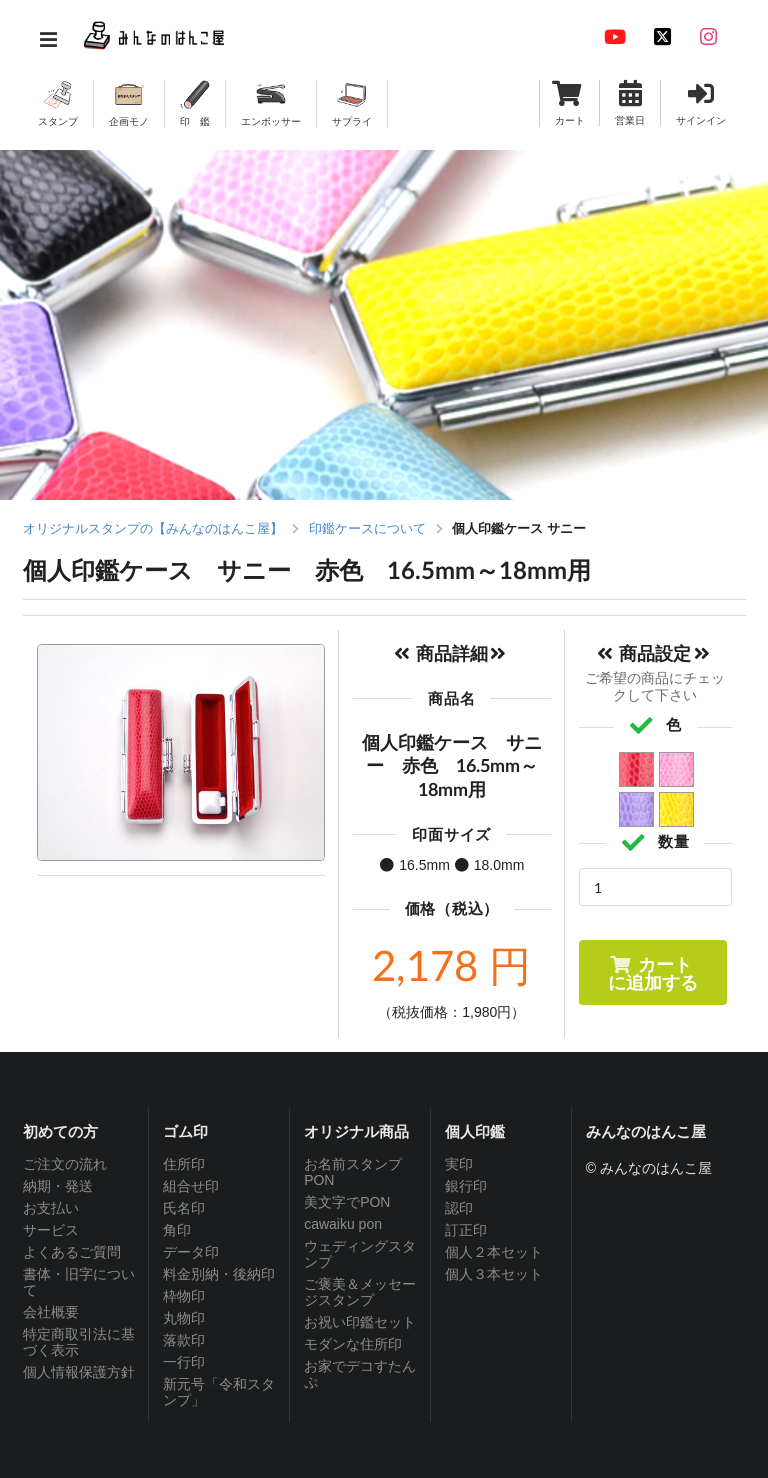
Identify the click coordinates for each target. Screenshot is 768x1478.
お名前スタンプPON (353, 1172)
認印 (459, 1208)
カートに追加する (653, 973)
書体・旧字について (79, 1282)
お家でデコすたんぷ (360, 1374)
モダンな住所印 (353, 1344)
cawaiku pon (343, 1224)
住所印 (184, 1164)
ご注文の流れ (65, 1164)
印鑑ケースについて (367, 528)
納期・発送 (58, 1186)
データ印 (191, 1252)
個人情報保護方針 (79, 1372)
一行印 (184, 1362)
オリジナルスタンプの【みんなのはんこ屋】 (153, 528)
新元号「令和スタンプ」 (219, 1392)
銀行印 (466, 1186)
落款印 (184, 1340)
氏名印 (184, 1208)
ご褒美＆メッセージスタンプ (360, 1292)
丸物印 (184, 1318)
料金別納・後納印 (219, 1274)
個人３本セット (494, 1274)
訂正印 (466, 1230)
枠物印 (184, 1296)
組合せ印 (191, 1186)
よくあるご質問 (72, 1252)
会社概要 (51, 1312)
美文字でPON (347, 1202)
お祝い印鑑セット (360, 1322)
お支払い (51, 1208)
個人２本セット (494, 1252)
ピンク (677, 770)
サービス (51, 1230)
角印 (177, 1230)
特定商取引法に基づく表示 (79, 1342)
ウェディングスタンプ (360, 1254)
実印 (459, 1164)
